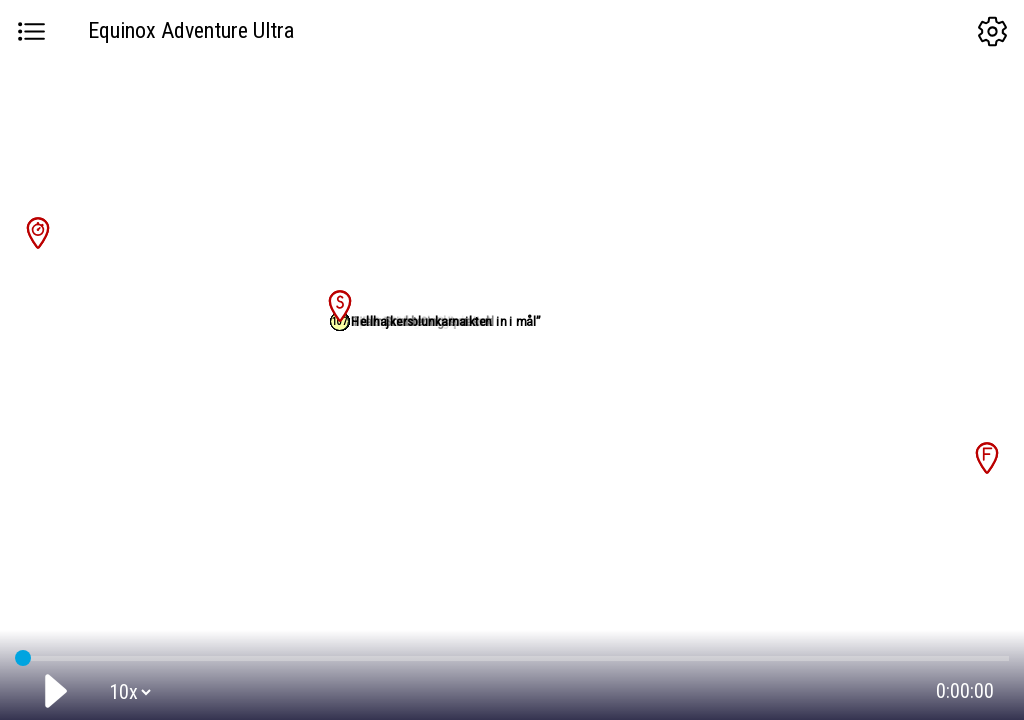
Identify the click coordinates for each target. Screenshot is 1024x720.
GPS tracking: (511, 654)
